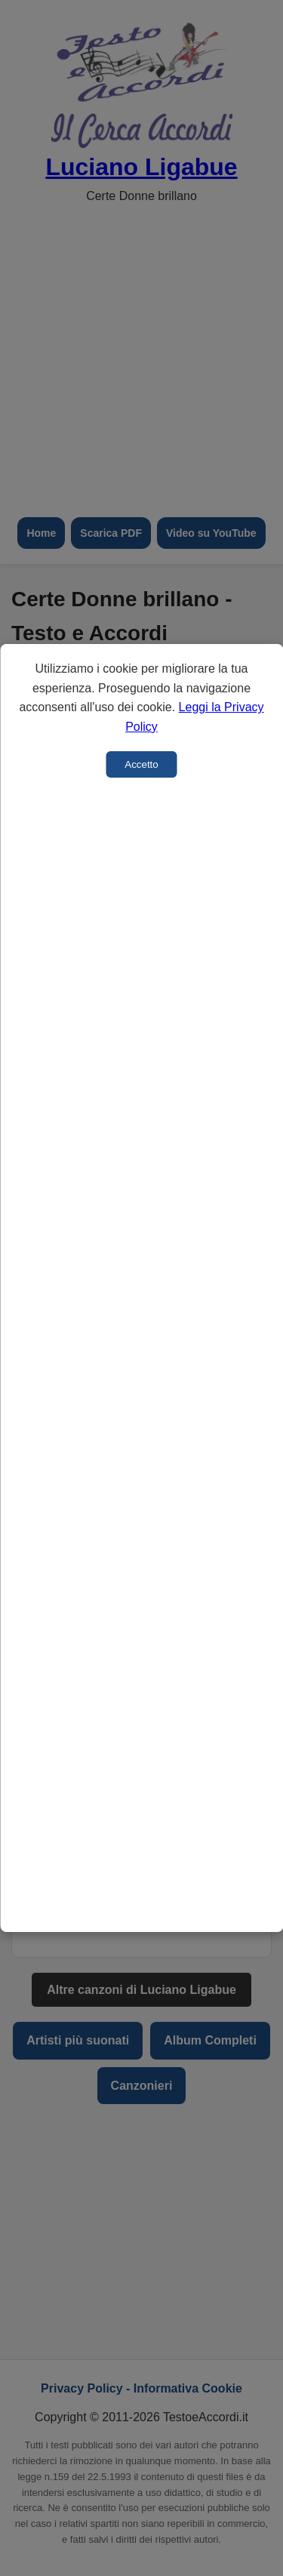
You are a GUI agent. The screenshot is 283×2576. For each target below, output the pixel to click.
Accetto (141, 764)
